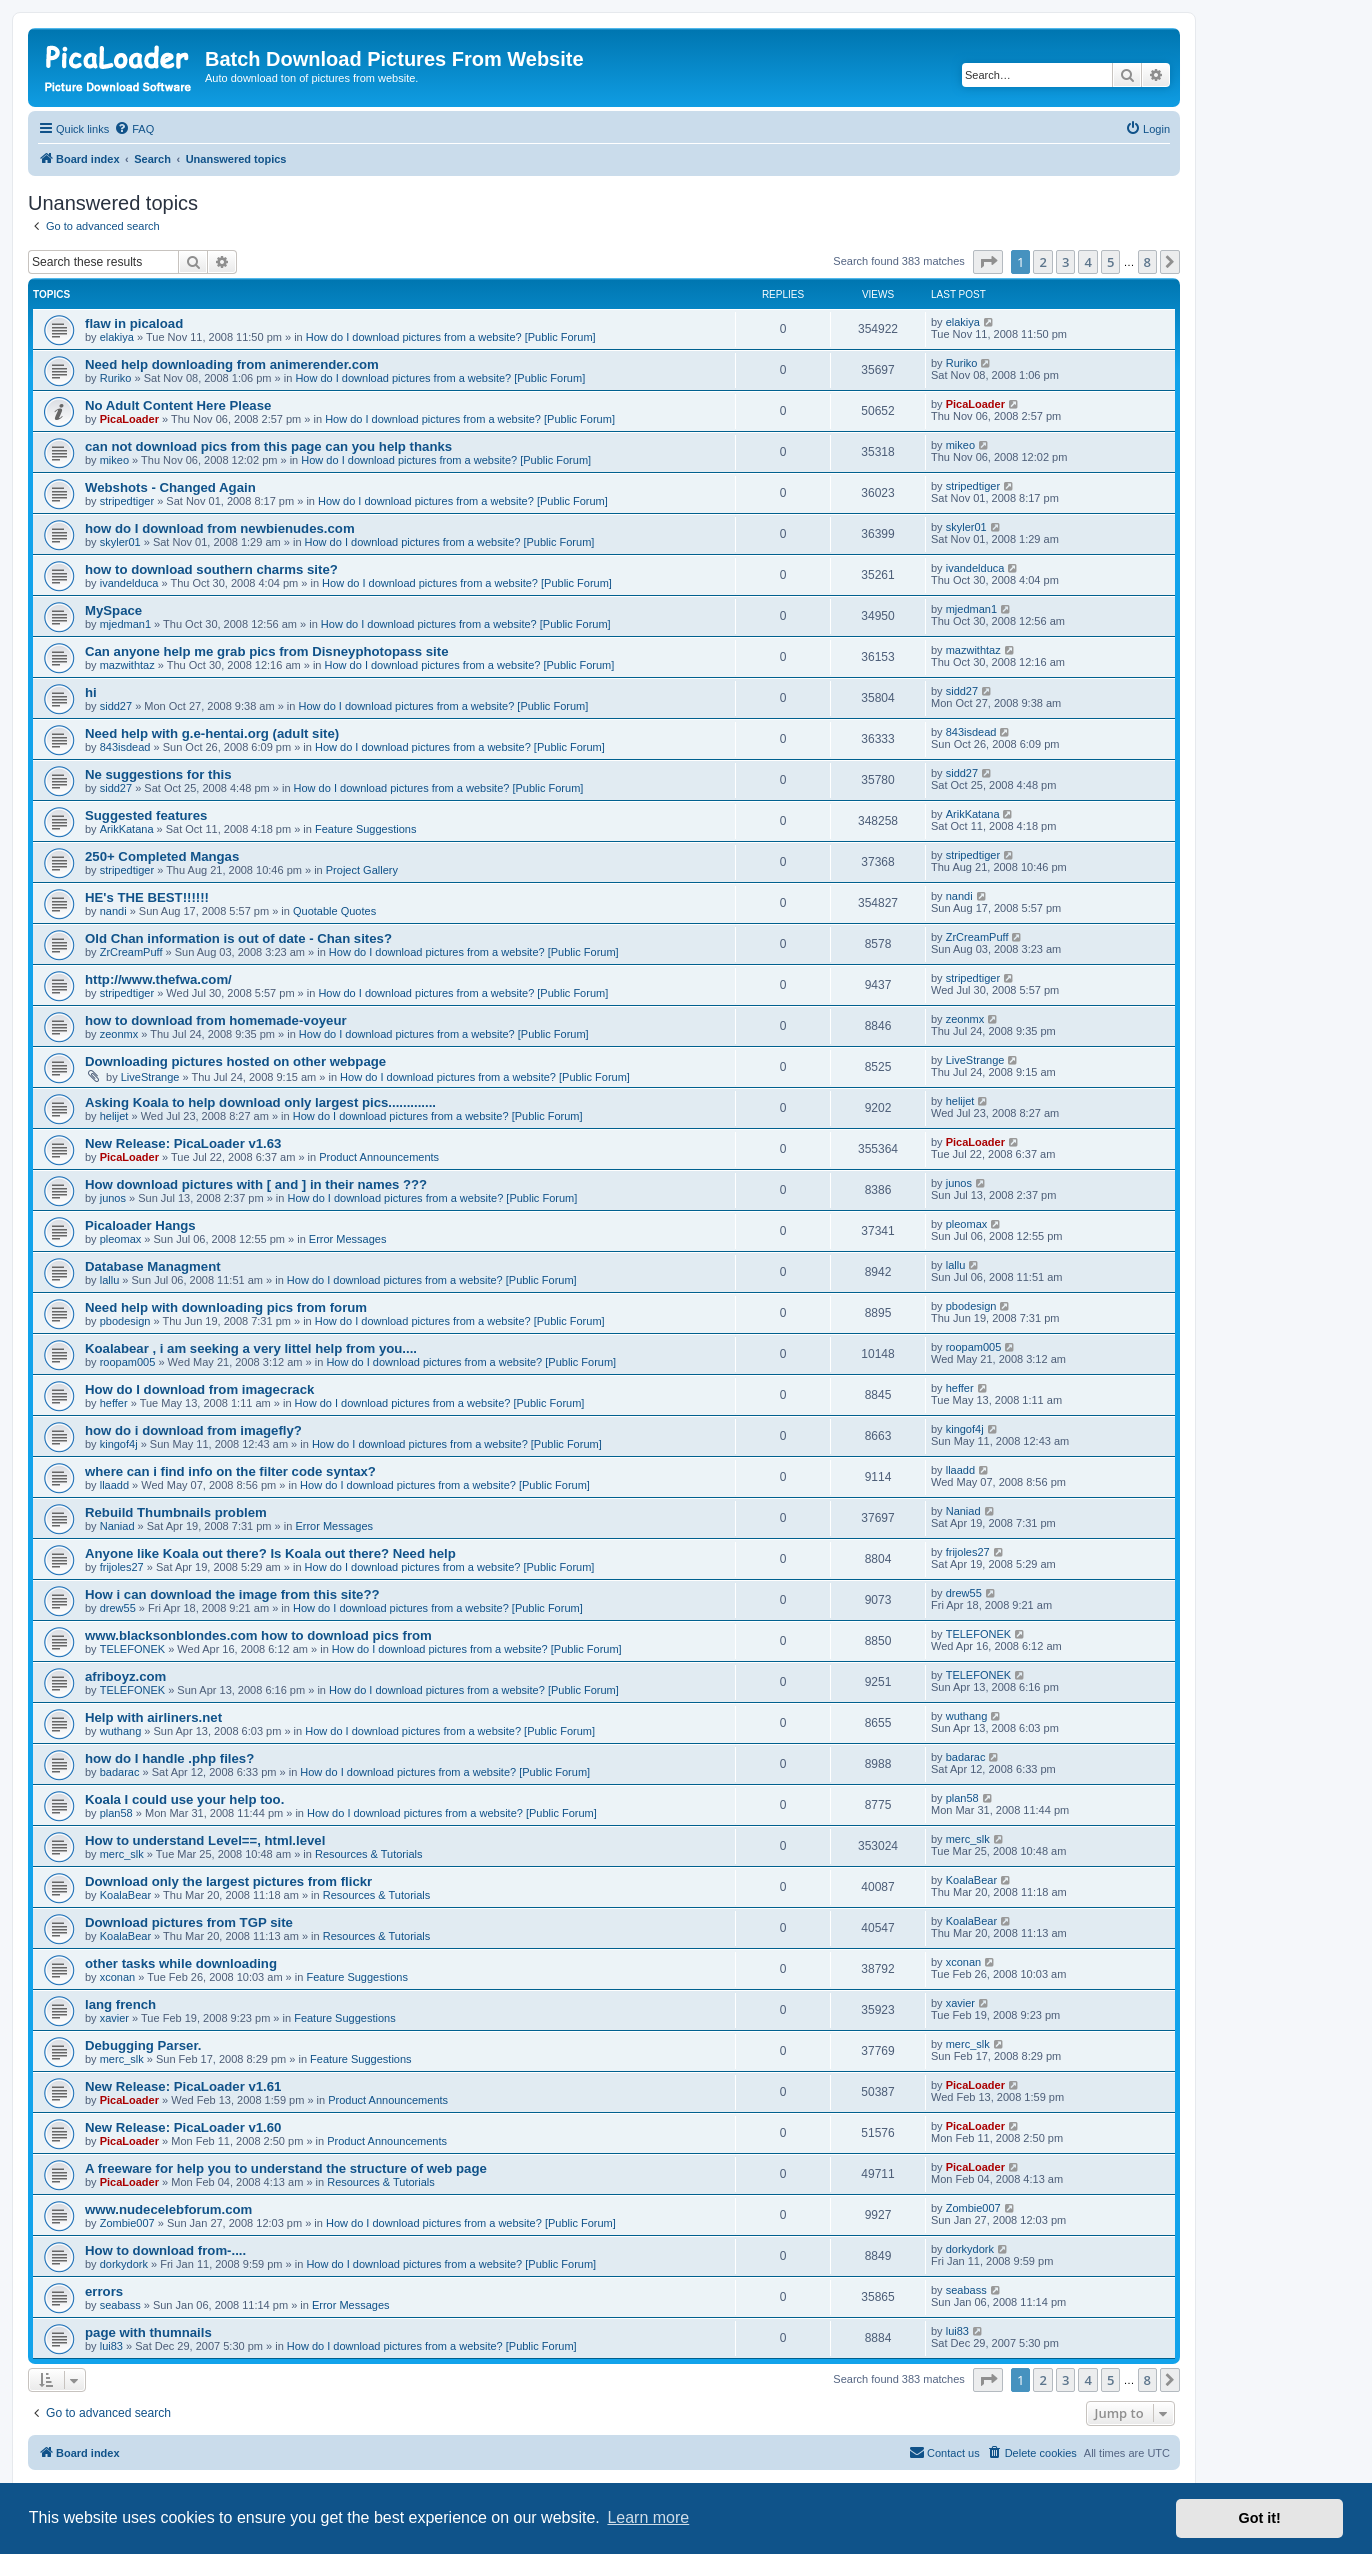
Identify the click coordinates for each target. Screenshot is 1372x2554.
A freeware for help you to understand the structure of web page (286, 2168)
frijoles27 (122, 1567)
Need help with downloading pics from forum (226, 1307)
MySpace (113, 610)
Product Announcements (379, 1157)
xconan (117, 1977)
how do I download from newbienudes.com (220, 528)
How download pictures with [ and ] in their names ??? (256, 1184)
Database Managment (153, 1266)
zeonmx (119, 1034)
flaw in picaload (134, 323)
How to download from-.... (165, 2250)
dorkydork (124, 2264)
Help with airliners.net (153, 1717)
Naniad (117, 1526)
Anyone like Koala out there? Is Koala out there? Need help (270, 1553)
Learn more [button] (648, 2517)
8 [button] (1147, 262)
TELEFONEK (132, 1649)
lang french (120, 2004)
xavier (114, 2018)
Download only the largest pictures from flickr (228, 1881)
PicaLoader (129, 419)
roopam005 (128, 1362)
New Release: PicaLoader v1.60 (183, 2127)
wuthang (121, 1731)
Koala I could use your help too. (184, 1799)
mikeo (114, 460)
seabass (120, 2305)
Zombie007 (127, 2223)
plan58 (116, 1813)
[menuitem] (134, 129)
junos (113, 1198)
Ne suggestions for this (158, 774)
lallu (110, 1280)
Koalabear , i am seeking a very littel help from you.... (251, 1348)
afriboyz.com (125, 1676)
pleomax (121, 1239)
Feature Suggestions (366, 829)
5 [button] (1110, 262)
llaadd (114, 1485)
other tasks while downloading (181, 1963)
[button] (988, 262)
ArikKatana (127, 829)
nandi (113, 911)
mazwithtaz (127, 665)
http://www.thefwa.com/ (158, 979)
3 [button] (1065, 262)
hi (91, 692)
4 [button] (1087, 262)
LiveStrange (150, 1077)
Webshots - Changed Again (170, 487)
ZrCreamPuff (131, 952)
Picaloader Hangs (140, 1225)
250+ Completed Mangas (162, 856)
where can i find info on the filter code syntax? (230, 1471)
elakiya (117, 337)
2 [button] (1042, 262)
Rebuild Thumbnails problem (176, 1512)
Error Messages (348, 1239)
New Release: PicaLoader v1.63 (183, 1143)
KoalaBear (125, 1895)
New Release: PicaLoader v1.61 (183, 2086)
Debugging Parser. (143, 2045)
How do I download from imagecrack (199, 1389)
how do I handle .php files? (169, 1758)
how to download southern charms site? (211, 569)
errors (104, 2291)
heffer (114, 1403)
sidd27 (116, 706)
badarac (120, 1772)
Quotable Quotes (334, 911)
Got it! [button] (1260, 2518)
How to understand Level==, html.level (205, 1840)
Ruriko (116, 378)
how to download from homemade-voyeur (216, 1020)
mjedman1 (125, 624)
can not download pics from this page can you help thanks (268, 446)
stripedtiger (127, 501)
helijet (114, 1116)
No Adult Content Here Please (178, 405)
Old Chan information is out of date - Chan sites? (238, 938)
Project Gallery (362, 870)
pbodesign (125, 1321)
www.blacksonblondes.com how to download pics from (258, 1635)
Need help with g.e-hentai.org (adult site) (212, 733)
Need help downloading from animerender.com (232, 364)
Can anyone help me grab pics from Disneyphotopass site (266, 651)
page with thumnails (148, 2332)
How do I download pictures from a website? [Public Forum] (451, 337)
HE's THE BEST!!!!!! (147, 897)
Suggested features (146, 815)
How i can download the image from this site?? (232, 1594)
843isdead (125, 747)
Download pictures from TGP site (189, 1922)
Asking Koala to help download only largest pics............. (260, 1102)
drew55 (118, 1608)
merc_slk (122, 1854)
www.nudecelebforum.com (168, 2209)
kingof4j (119, 1444)
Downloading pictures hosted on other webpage (235, 1061)
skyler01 (120, 542)
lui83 (111, 2346)
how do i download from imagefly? (193, 1430)
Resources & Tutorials (369, 1854)
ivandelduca (129, 583)
